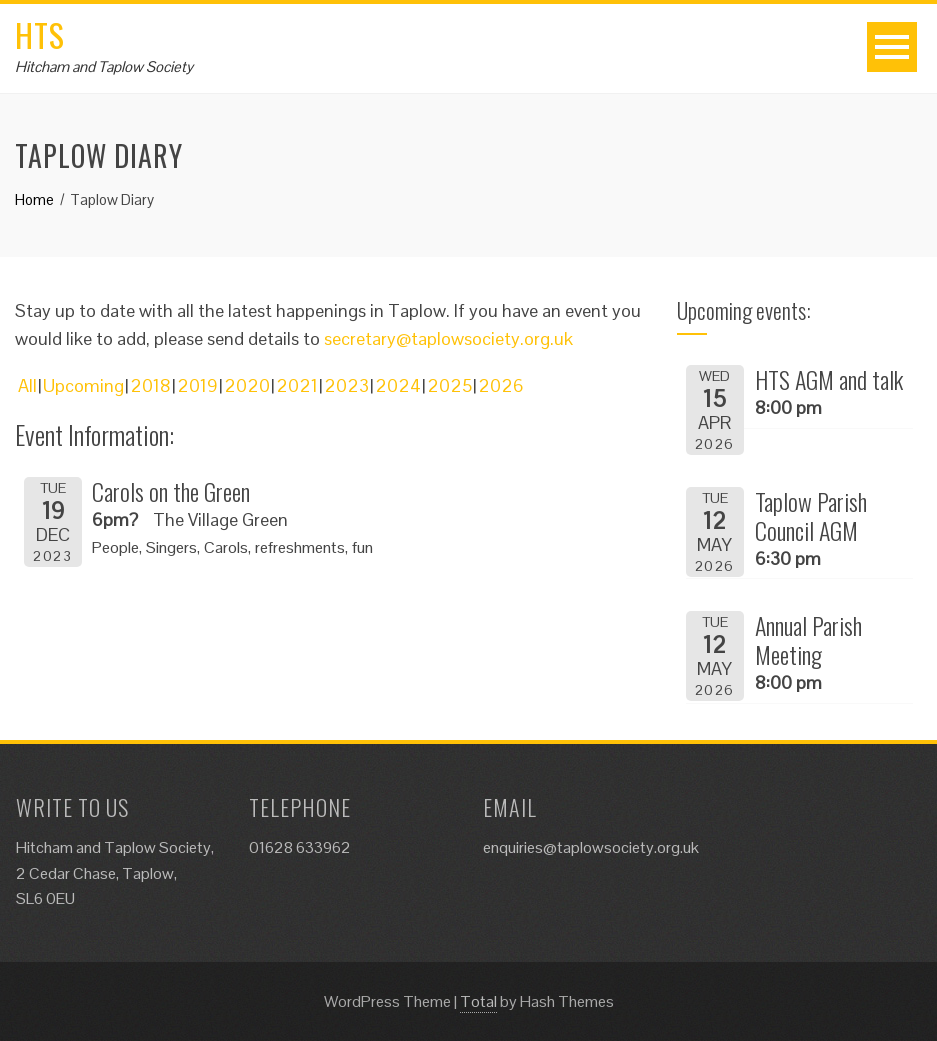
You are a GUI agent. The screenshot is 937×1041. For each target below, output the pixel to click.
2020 (247, 385)
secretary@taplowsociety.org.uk (448, 338)
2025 (449, 385)
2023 (346, 385)
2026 (501, 385)
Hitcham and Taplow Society (104, 66)
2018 (150, 385)
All (27, 385)
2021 (297, 385)
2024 (398, 385)
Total (478, 1001)
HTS (40, 34)
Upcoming (83, 385)
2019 (197, 385)
